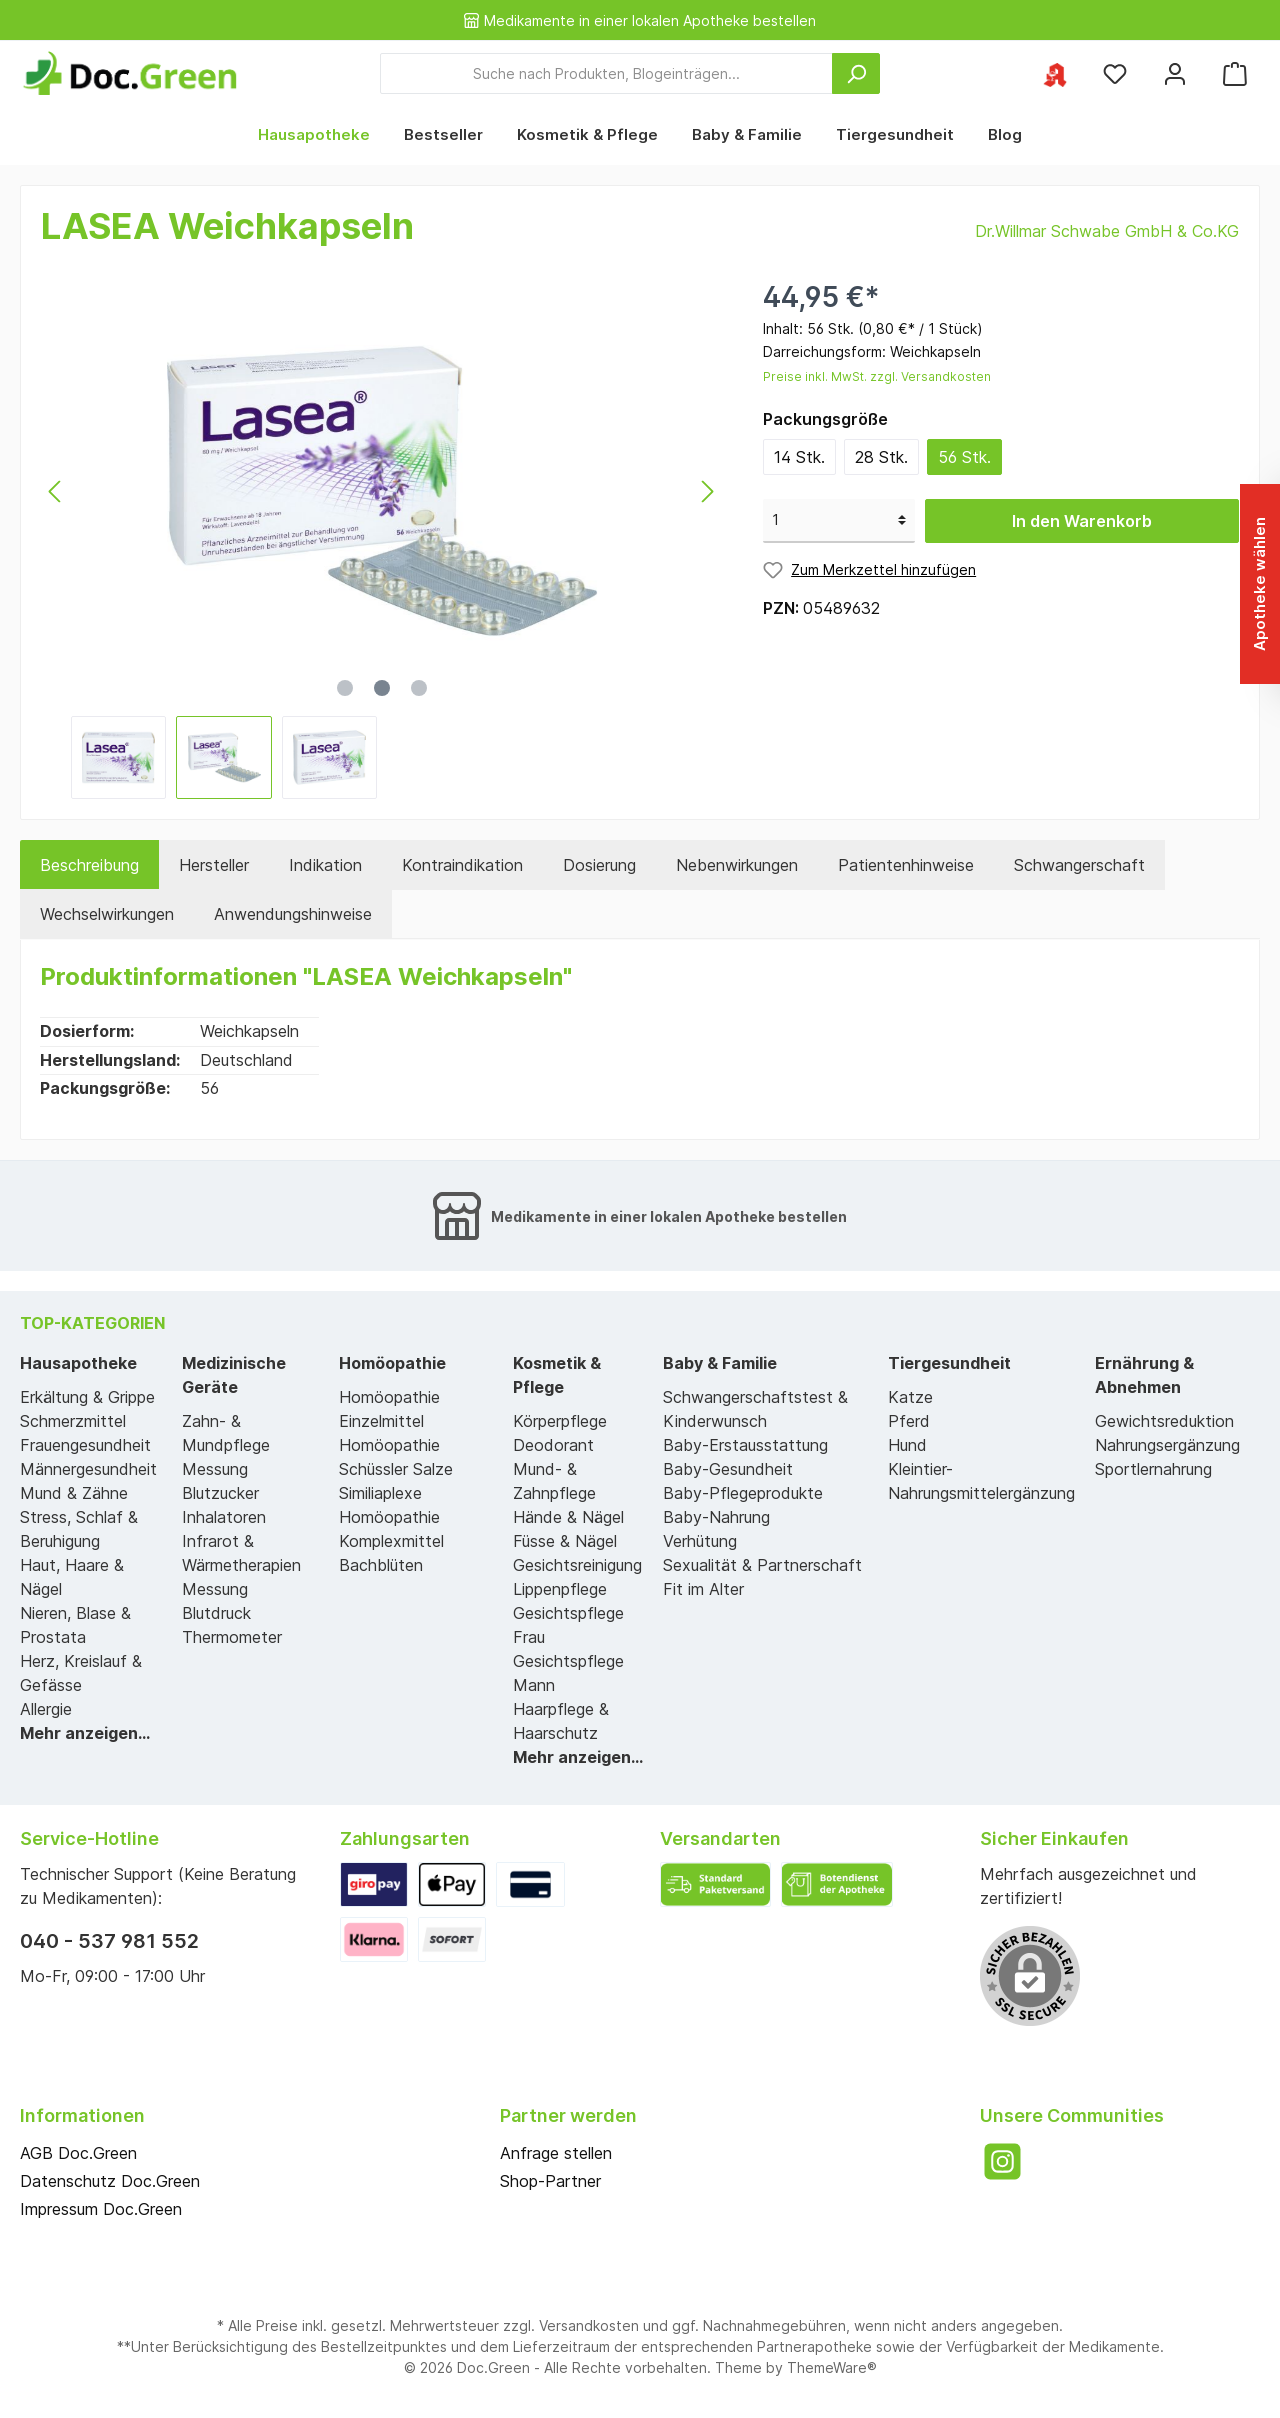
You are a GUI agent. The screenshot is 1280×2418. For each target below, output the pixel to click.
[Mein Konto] (1175, 73)
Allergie (46, 1709)
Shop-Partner (550, 2181)
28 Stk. (881, 457)
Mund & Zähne (74, 1493)
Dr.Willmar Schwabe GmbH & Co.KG (1107, 231)
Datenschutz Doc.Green (110, 2181)
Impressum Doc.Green (101, 2209)
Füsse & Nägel (565, 1541)
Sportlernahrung (1153, 1469)
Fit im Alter (703, 1589)
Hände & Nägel (568, 1517)
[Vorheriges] (56, 491)
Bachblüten (381, 1565)
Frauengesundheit (85, 1445)
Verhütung (700, 1541)
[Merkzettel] (1115, 73)
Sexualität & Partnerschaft (762, 1565)
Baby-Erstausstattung (745, 1445)
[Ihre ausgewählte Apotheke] (1055, 73)
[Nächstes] (707, 491)
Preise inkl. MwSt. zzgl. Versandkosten (877, 376)
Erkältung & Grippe (87, 1397)
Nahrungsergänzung (1167, 1445)
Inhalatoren (224, 1517)
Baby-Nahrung (716, 1517)
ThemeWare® (832, 2367)
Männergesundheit (88, 1469)
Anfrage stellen (556, 2153)
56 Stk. (964, 457)
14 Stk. (799, 457)
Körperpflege (560, 1421)
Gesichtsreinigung (577, 1565)
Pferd (909, 1421)
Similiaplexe (380, 1493)
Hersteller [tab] (214, 865)
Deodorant (553, 1445)
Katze (910, 1397)
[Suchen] (856, 73)
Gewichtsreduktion (1164, 1421)
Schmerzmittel (73, 1421)
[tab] (89, 865)
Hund (907, 1445)
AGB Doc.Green (78, 2153)
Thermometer (232, 1637)
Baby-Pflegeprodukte (743, 1493)
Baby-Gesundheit (728, 1469)
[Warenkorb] (1235, 73)
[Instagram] (1002, 2161)
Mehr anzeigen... (85, 1733)
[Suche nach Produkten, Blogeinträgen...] (606, 73)
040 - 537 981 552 (109, 1941)
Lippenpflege (560, 1589)
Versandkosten (589, 2325)
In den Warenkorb (1082, 521)
